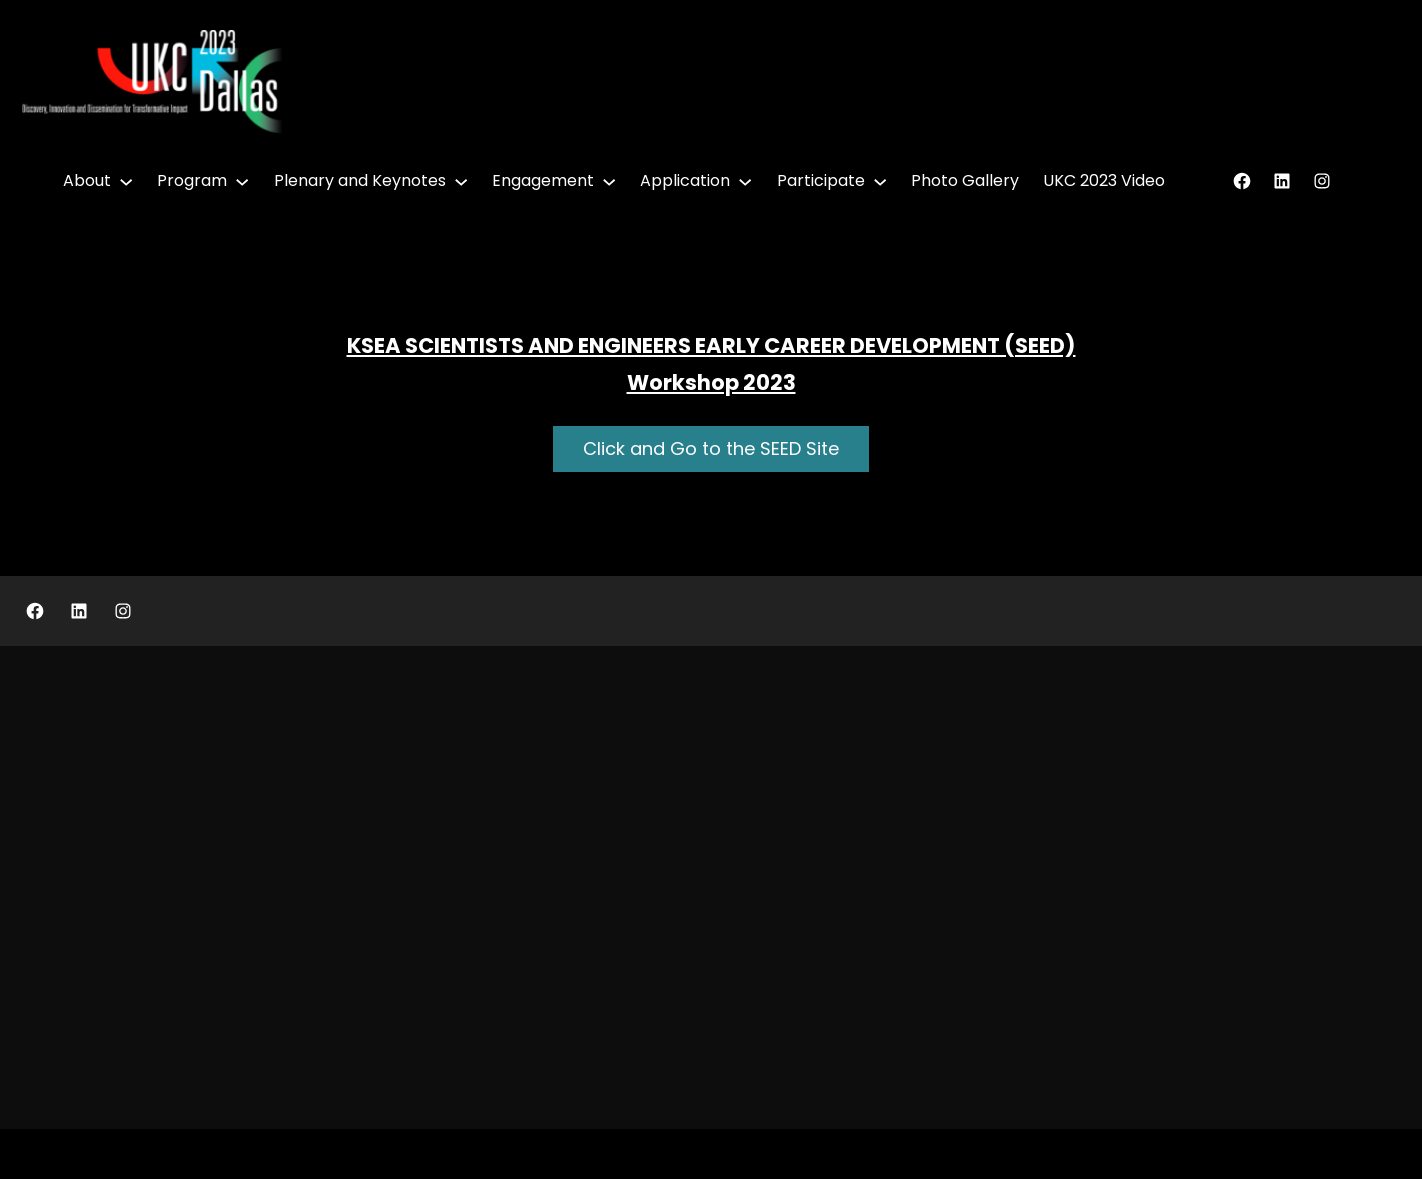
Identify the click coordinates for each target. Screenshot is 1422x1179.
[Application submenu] (745, 181)
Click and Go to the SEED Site (711, 448)
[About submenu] (126, 181)
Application (685, 180)
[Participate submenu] (880, 181)
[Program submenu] (242, 181)
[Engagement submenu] (609, 181)
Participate (821, 180)
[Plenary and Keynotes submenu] (461, 181)
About (87, 180)
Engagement (543, 180)
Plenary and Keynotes (360, 180)
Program (192, 180)
